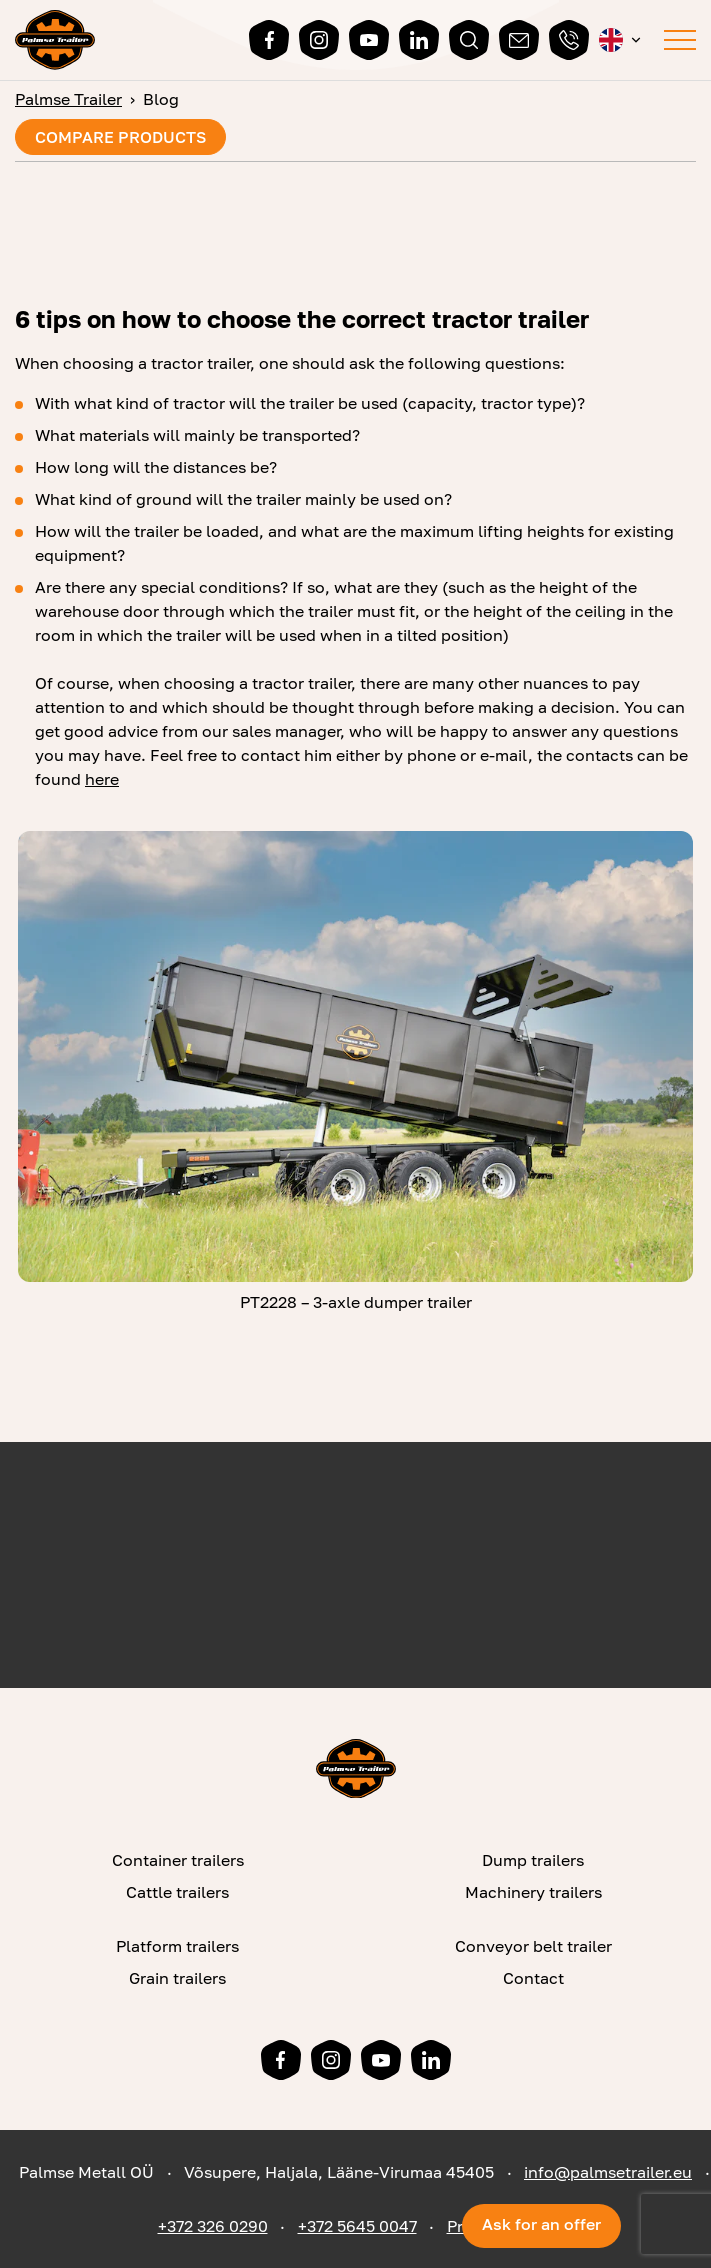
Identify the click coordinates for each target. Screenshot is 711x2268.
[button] (621, 40)
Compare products (120, 137)
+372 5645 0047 (357, 2226)
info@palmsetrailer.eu (608, 2172)
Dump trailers (533, 1860)
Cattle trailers (177, 1892)
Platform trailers (177, 1946)
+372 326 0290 (213, 2226)
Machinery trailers (533, 1892)
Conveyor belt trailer (533, 1946)
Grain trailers (177, 1978)
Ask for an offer (541, 2224)
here (102, 779)
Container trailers (178, 1860)
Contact (533, 1978)
